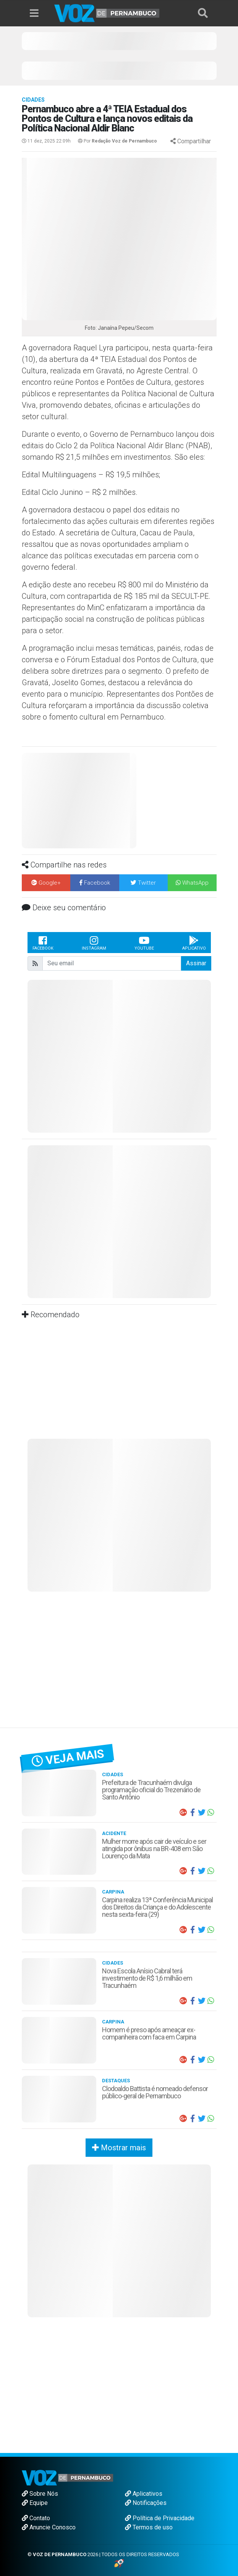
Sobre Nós (40, 2493)
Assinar (196, 963)
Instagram (94, 943)
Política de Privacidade (159, 2518)
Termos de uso (149, 2527)
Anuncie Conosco (49, 2527)
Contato (36, 2518)
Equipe (35, 2502)
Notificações (146, 2502)
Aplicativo (194, 943)
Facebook (42, 943)
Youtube (144, 943)
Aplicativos (143, 2493)
